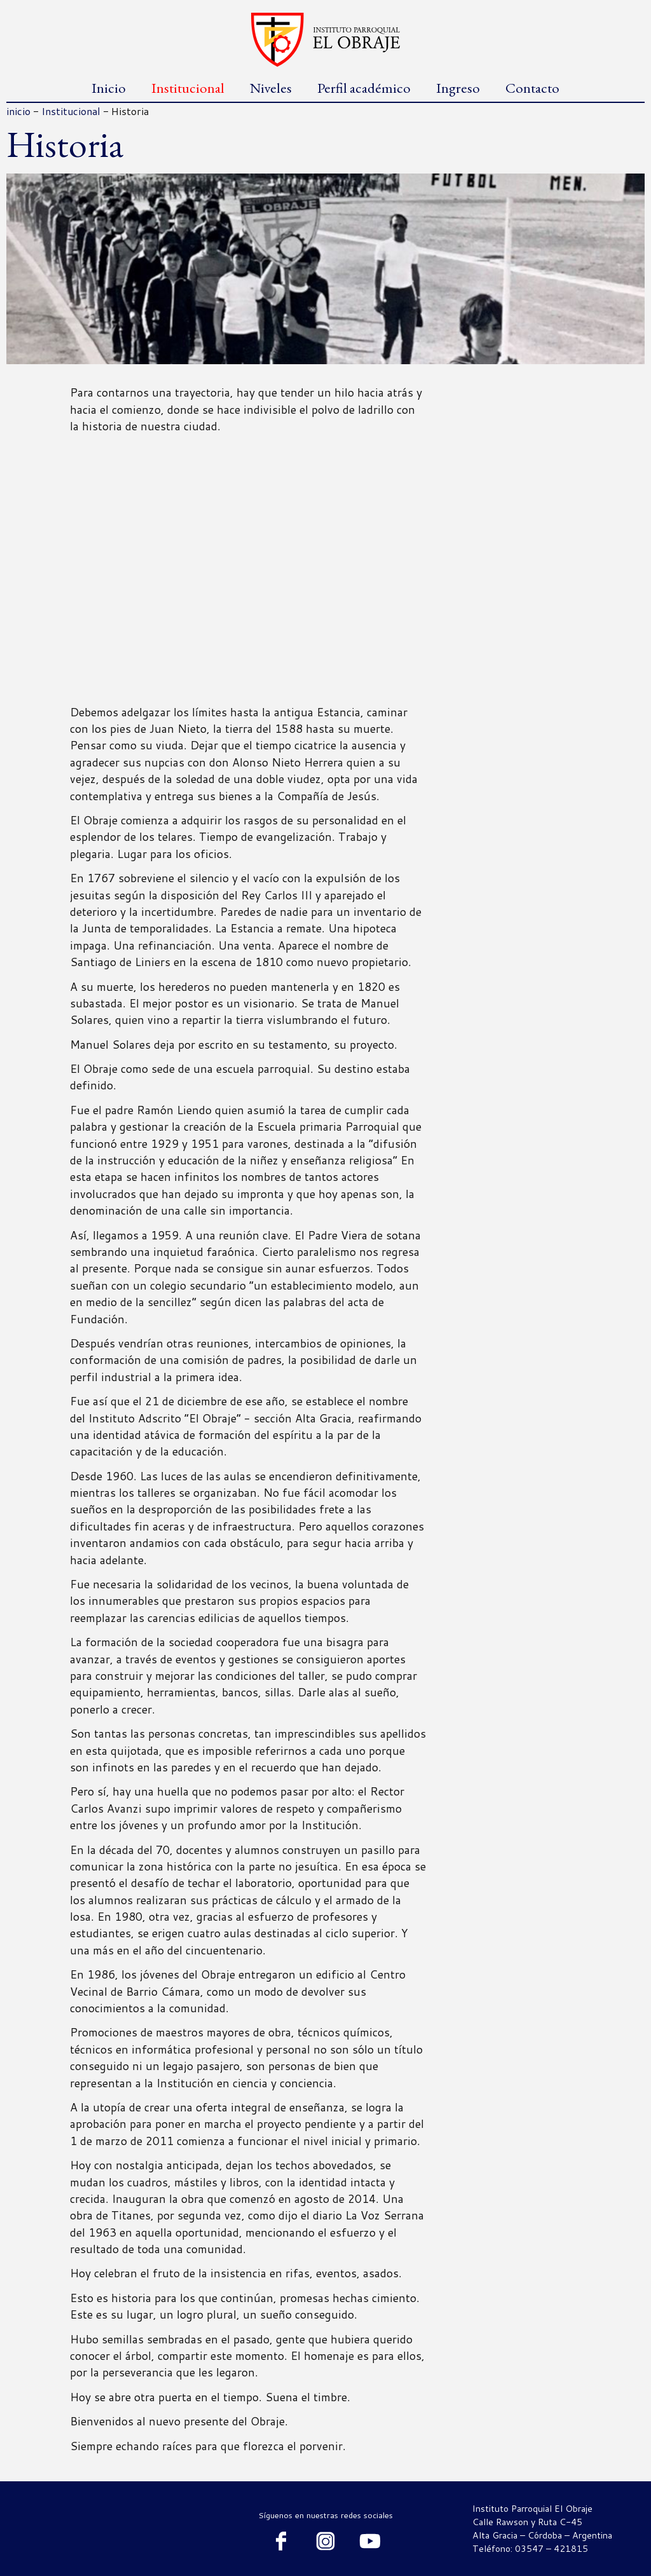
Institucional (187, 87)
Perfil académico (364, 87)
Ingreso (458, 87)
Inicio (109, 87)
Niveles (271, 87)
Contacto (532, 87)
